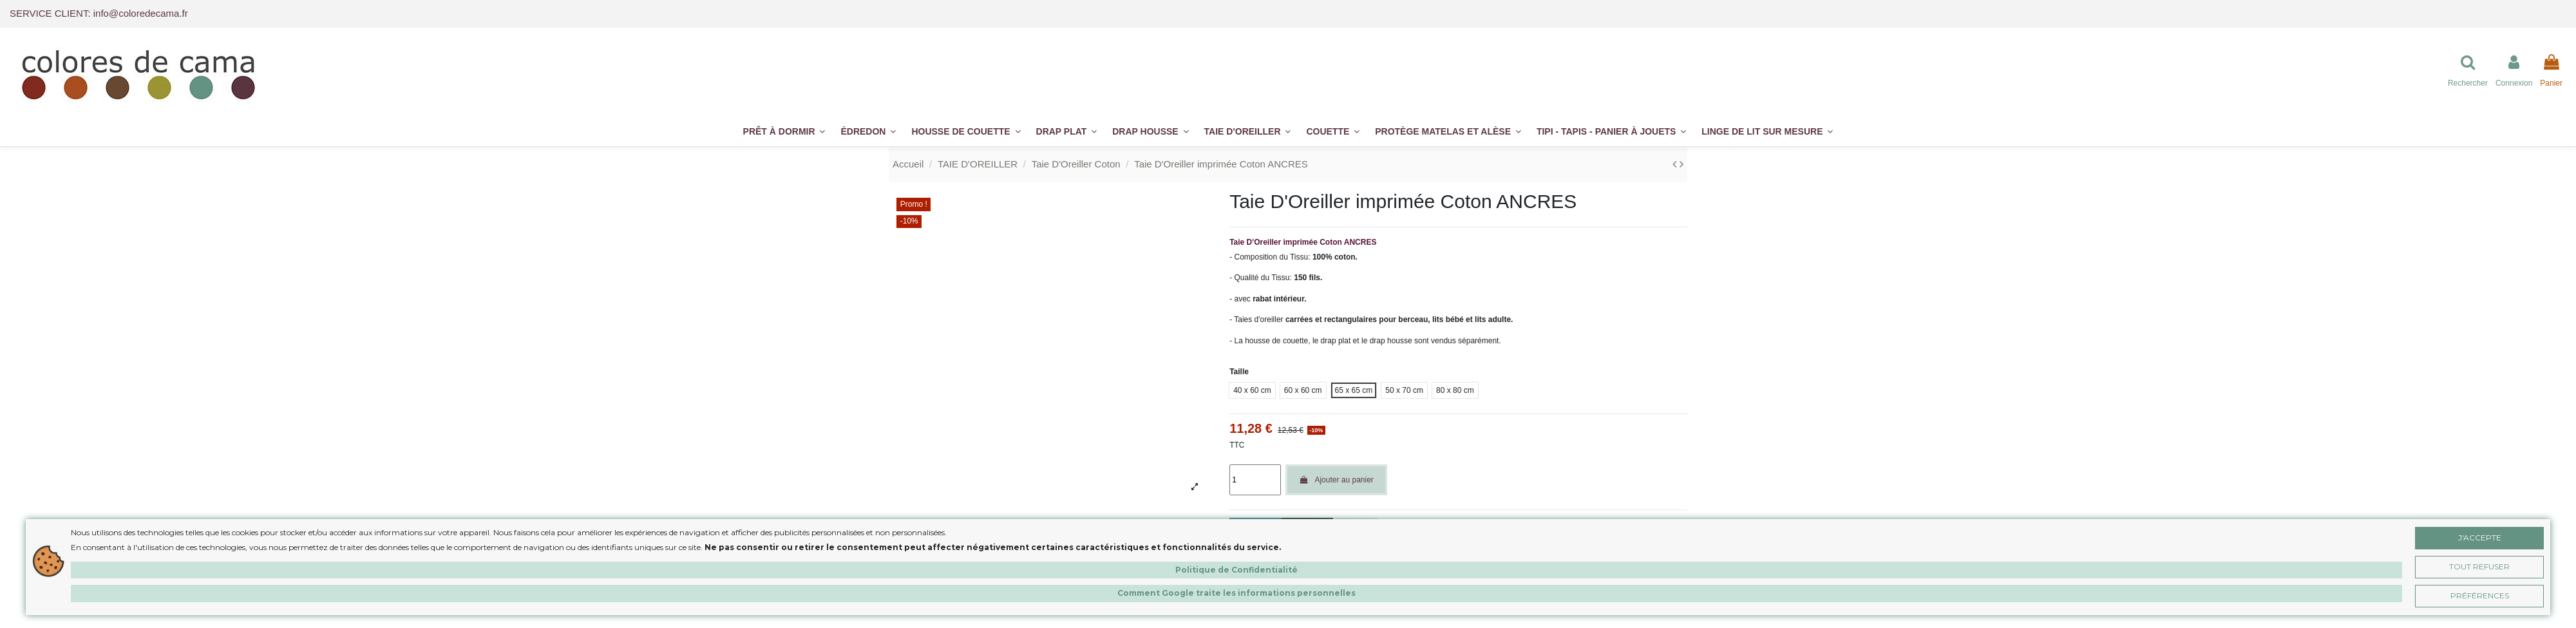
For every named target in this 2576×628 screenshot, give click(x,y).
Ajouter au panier (1336, 479)
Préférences (2479, 595)
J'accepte (2479, 537)
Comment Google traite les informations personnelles (1236, 593)
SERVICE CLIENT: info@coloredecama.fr (99, 13)
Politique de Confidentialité (1236, 570)
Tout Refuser (2479, 566)
